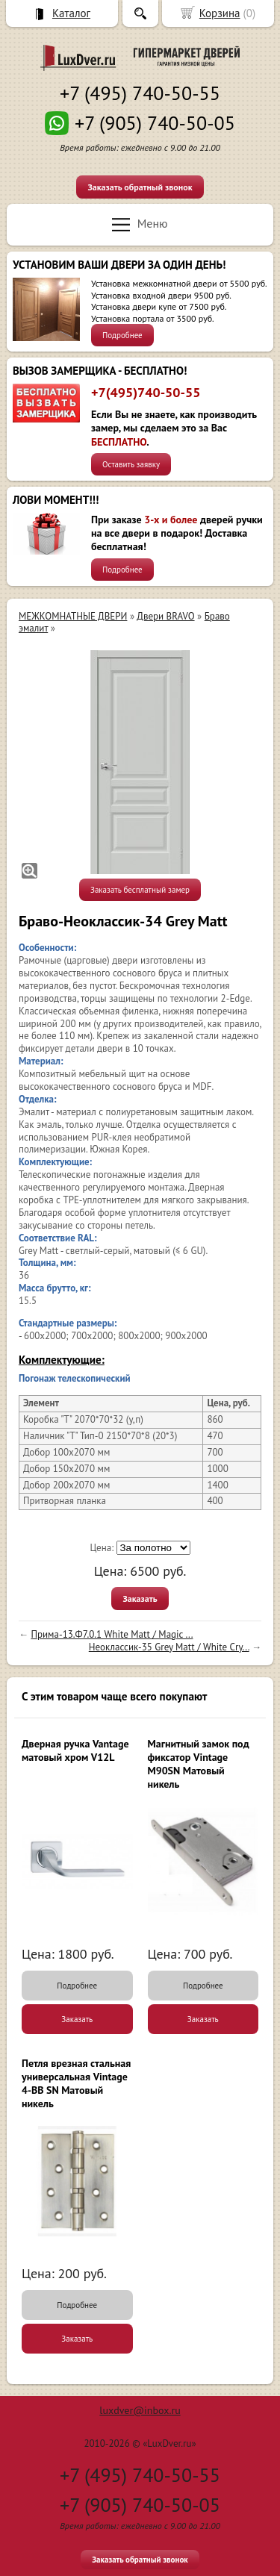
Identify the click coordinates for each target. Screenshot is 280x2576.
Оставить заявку (131, 464)
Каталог (71, 13)
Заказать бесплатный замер (140, 890)
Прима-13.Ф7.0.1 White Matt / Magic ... (112, 1634)
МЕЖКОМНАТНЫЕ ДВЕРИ (73, 616)
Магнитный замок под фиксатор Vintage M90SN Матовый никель (198, 1764)
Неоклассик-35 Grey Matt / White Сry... (169, 1647)
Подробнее (122, 335)
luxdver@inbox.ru (139, 2410)
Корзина (219, 13)
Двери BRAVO (165, 616)
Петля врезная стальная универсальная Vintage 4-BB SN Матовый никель (76, 2083)
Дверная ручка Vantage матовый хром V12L (75, 1750)
